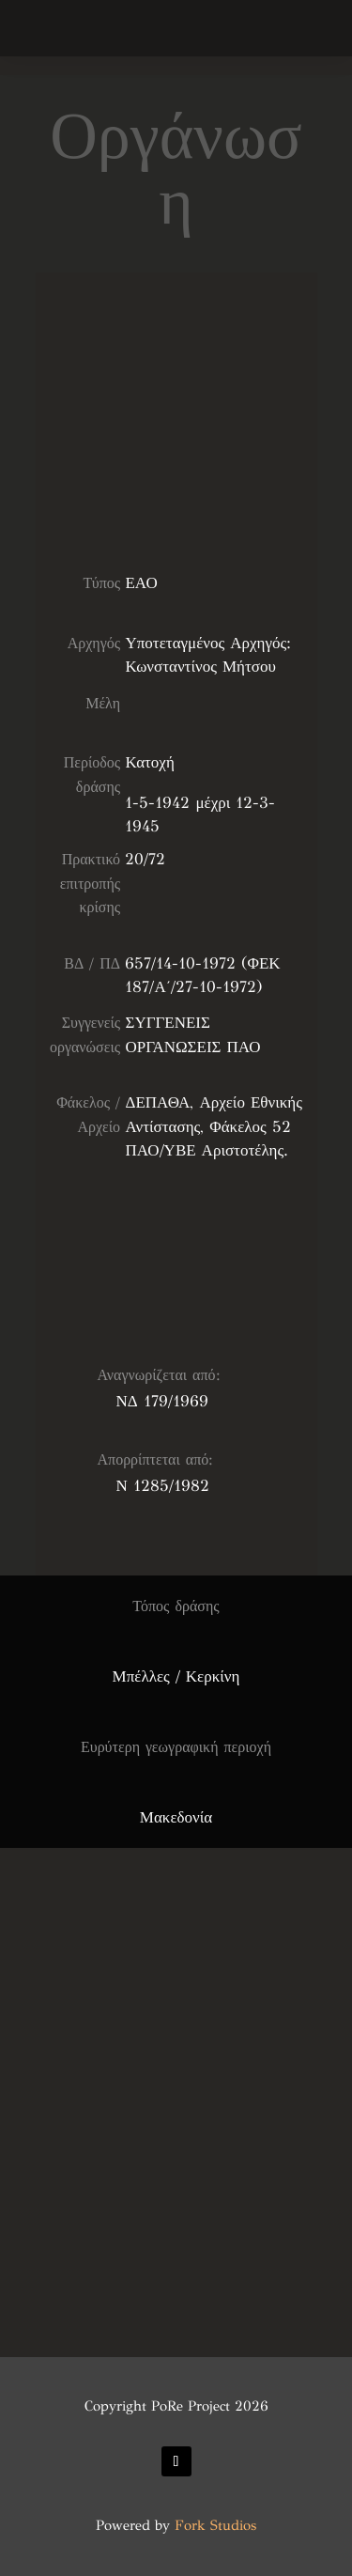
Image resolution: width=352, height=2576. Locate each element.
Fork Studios (215, 2525)
